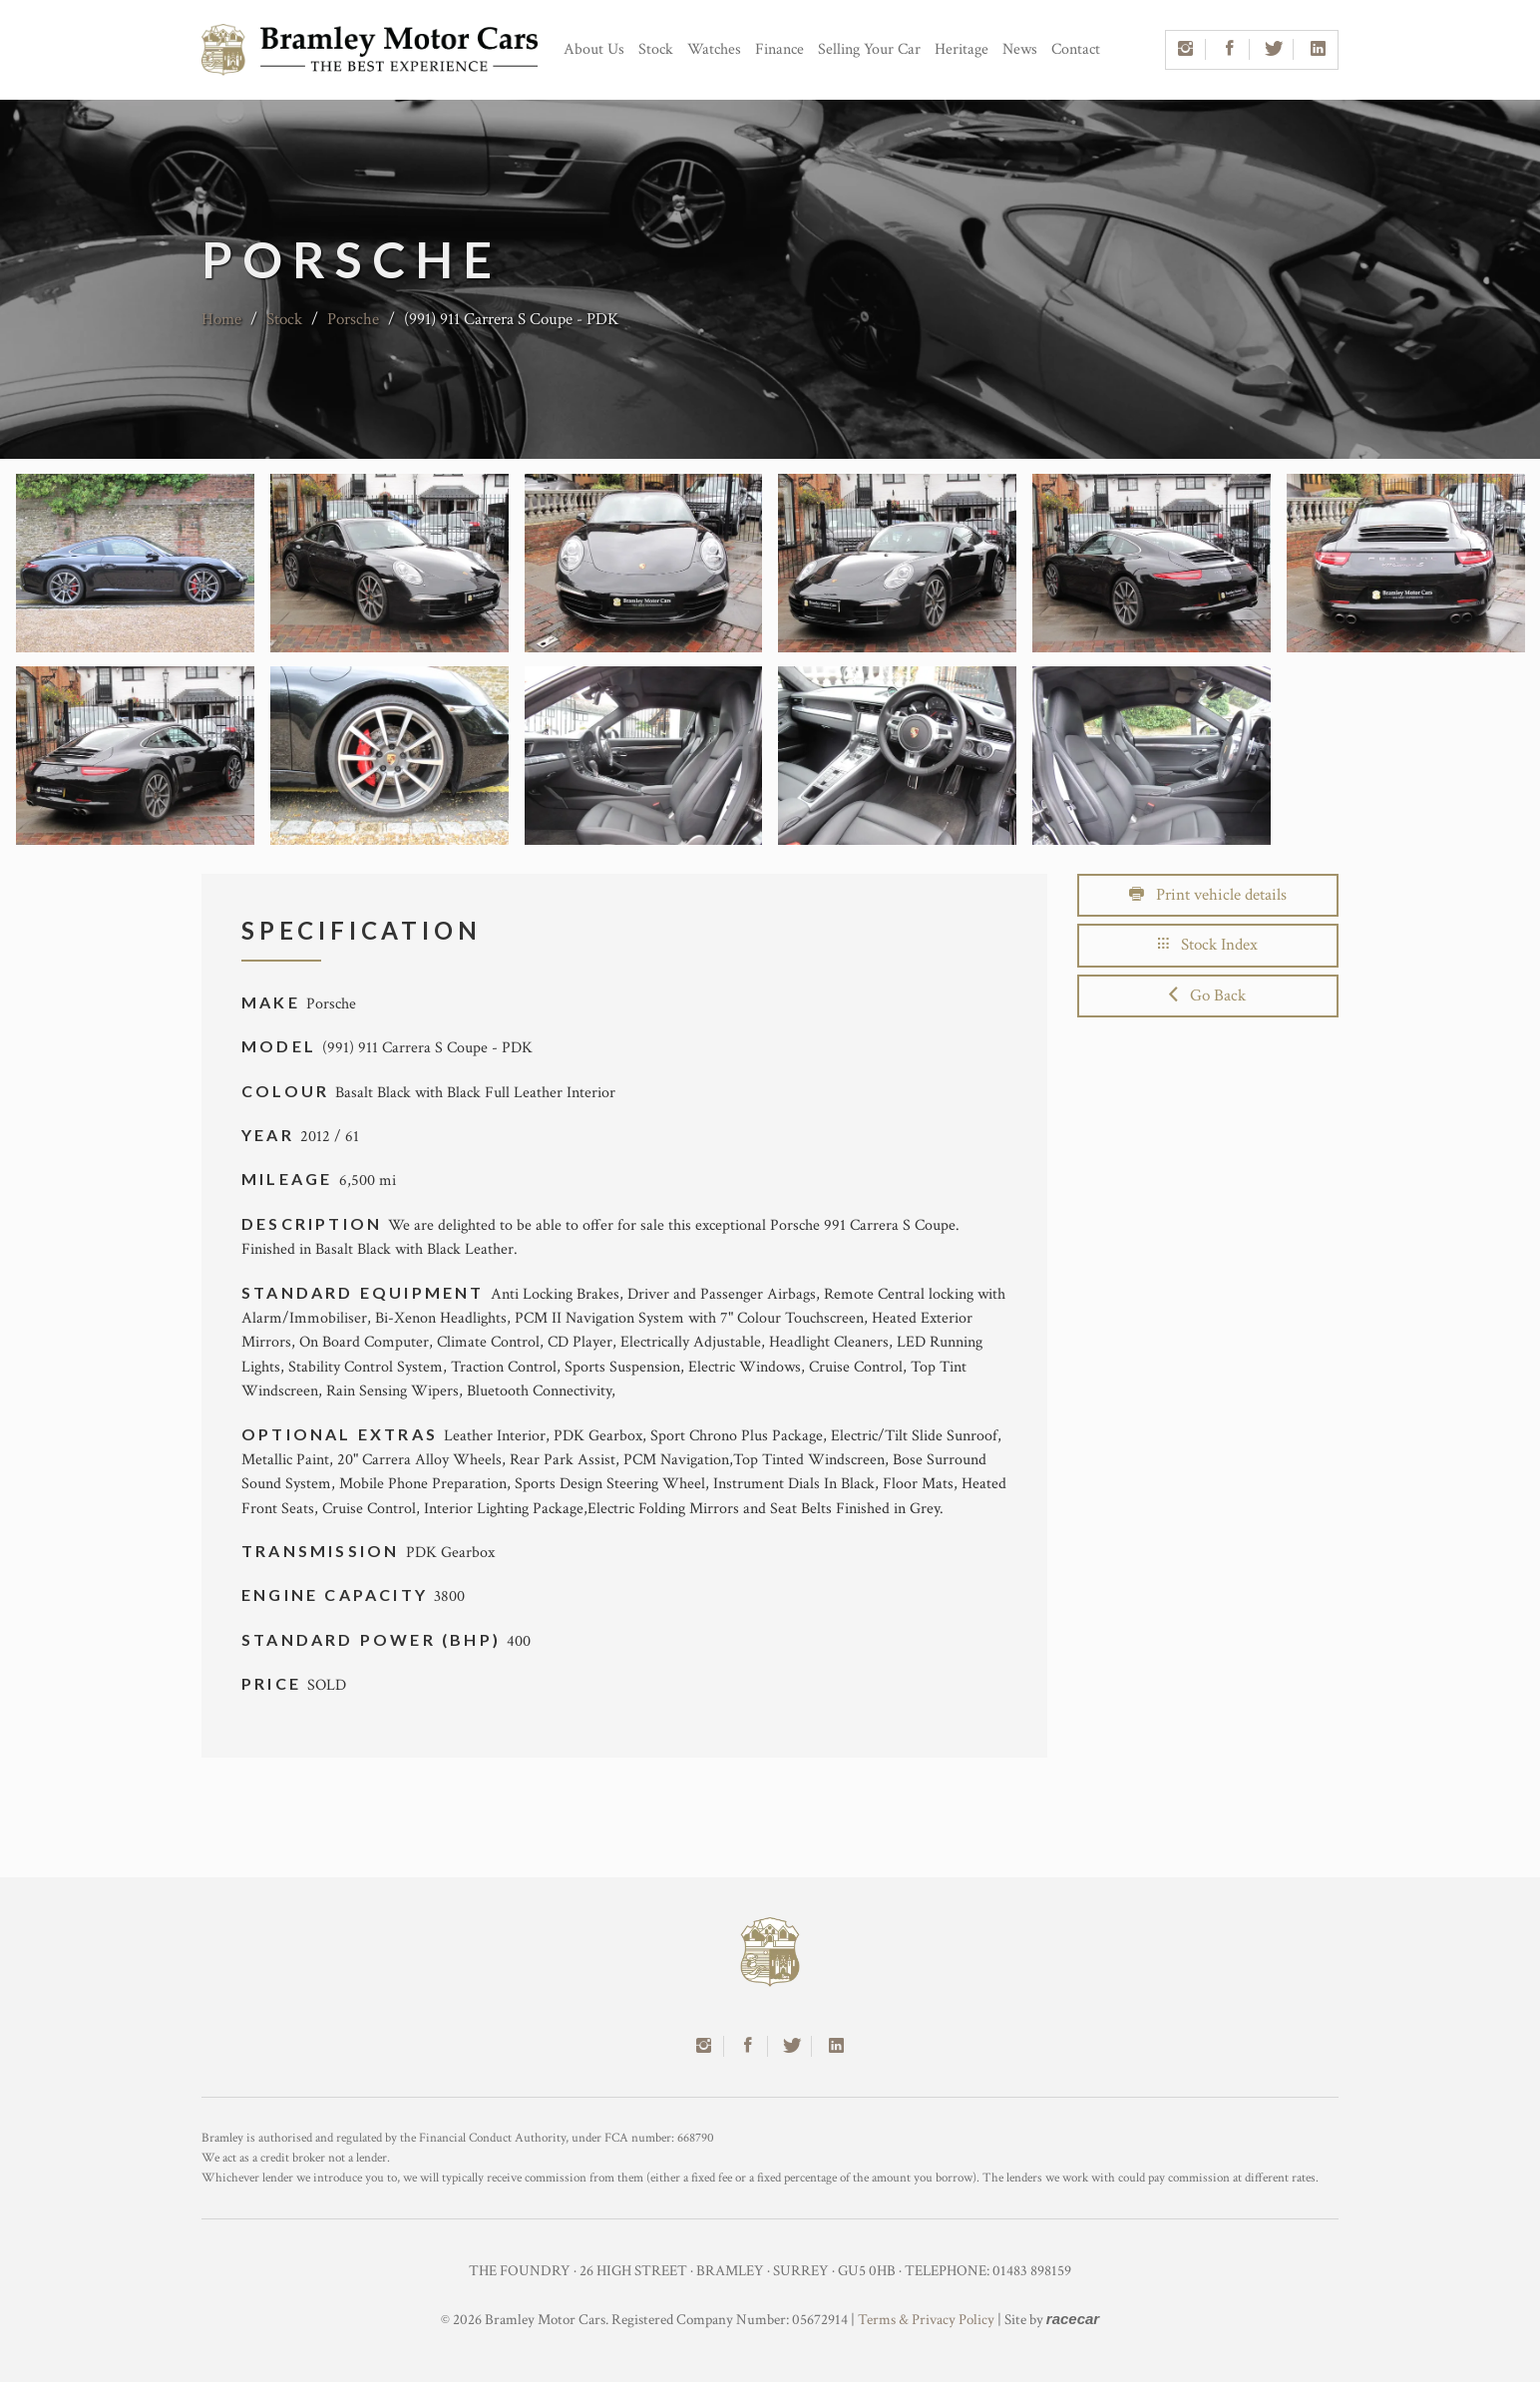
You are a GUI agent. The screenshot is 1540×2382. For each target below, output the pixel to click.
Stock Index (1208, 945)
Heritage (961, 49)
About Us (594, 49)
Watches (714, 49)
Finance (779, 49)
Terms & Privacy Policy (926, 2319)
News (1019, 49)
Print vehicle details (1208, 895)
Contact (1075, 49)
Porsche (353, 319)
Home (221, 319)
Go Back (1207, 995)
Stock (655, 49)
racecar (1072, 2318)
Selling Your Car (869, 49)
